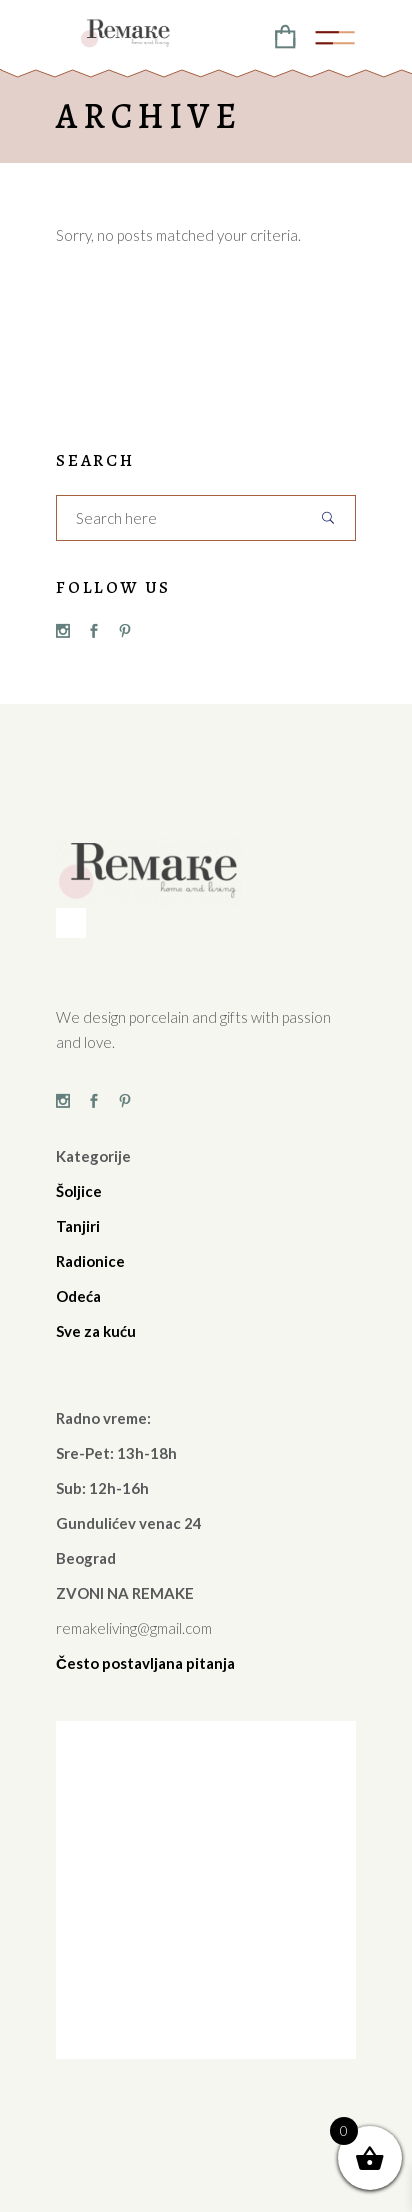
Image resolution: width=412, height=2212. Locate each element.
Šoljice (79, 1191)
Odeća (78, 1296)
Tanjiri (78, 1226)
